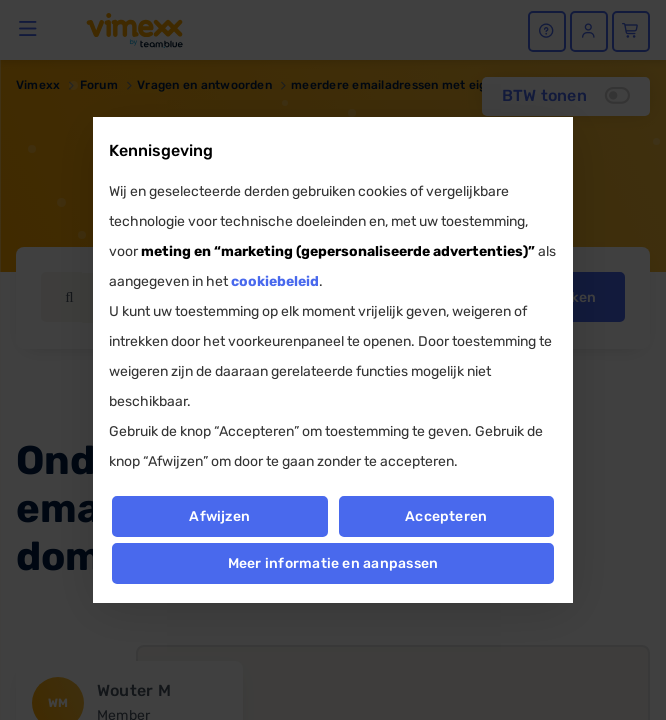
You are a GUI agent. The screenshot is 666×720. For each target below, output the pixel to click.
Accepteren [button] (446, 516)
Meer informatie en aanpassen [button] (333, 563)
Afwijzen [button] (219, 516)
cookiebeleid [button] (275, 281)
